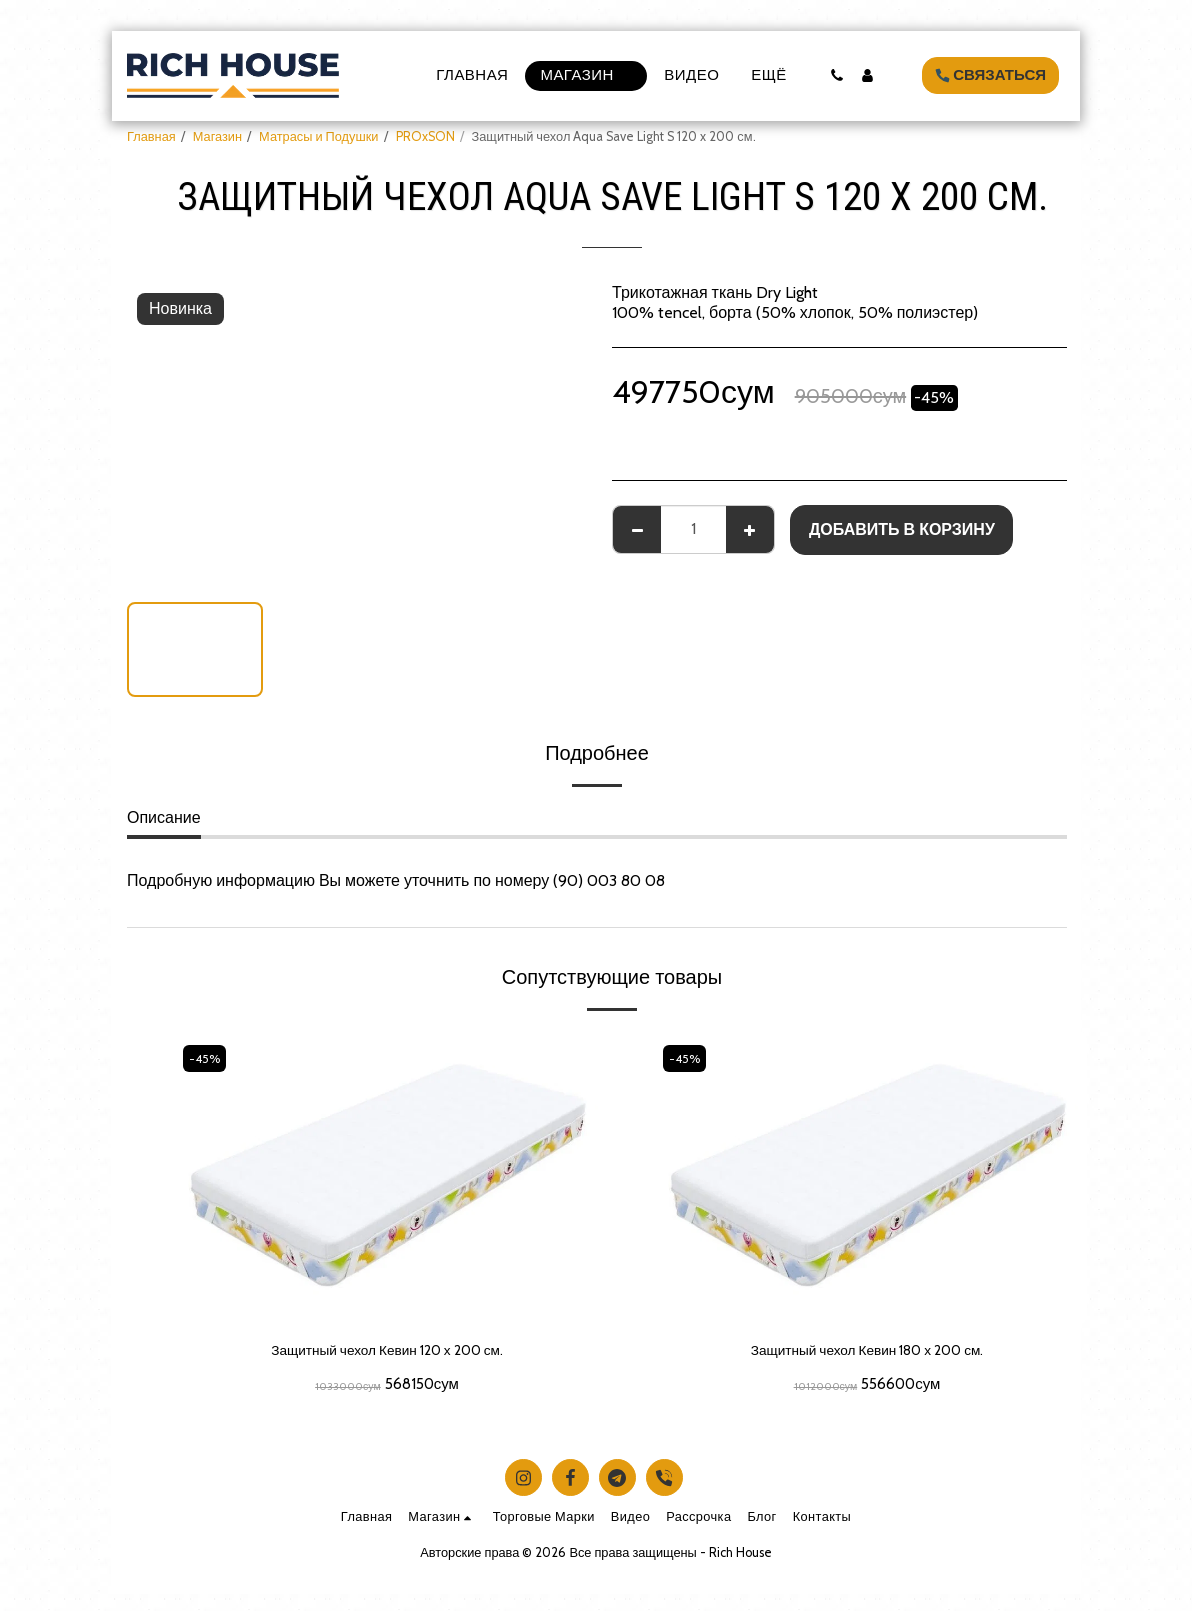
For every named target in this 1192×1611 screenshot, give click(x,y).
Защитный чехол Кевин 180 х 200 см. (867, 1351)
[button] (836, 75)
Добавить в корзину (902, 529)
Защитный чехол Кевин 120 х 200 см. (387, 1351)
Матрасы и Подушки (318, 136)
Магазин (217, 136)
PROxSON (425, 136)
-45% (207, 1058)
